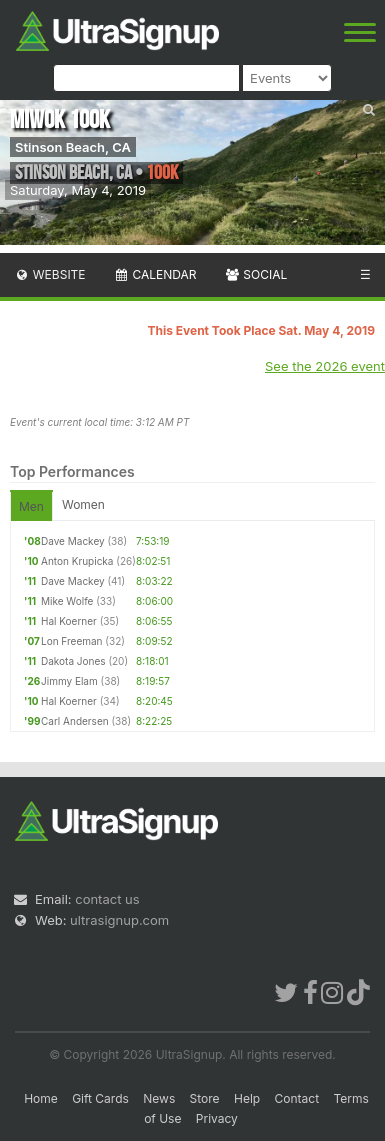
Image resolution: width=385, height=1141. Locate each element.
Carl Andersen (75, 721)
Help (247, 1098)
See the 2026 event (325, 366)
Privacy (217, 1118)
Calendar (155, 274)
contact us (107, 899)
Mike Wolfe (67, 601)
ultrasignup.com (119, 920)
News (159, 1098)
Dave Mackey (73, 541)
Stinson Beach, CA (73, 147)
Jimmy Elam (69, 681)
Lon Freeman (72, 641)
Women (83, 504)
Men (31, 506)
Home (41, 1098)
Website (50, 274)
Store (205, 1098)
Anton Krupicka (77, 561)
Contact (297, 1098)
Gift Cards (100, 1098)
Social (255, 274)
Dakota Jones (73, 661)
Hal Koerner (69, 621)
